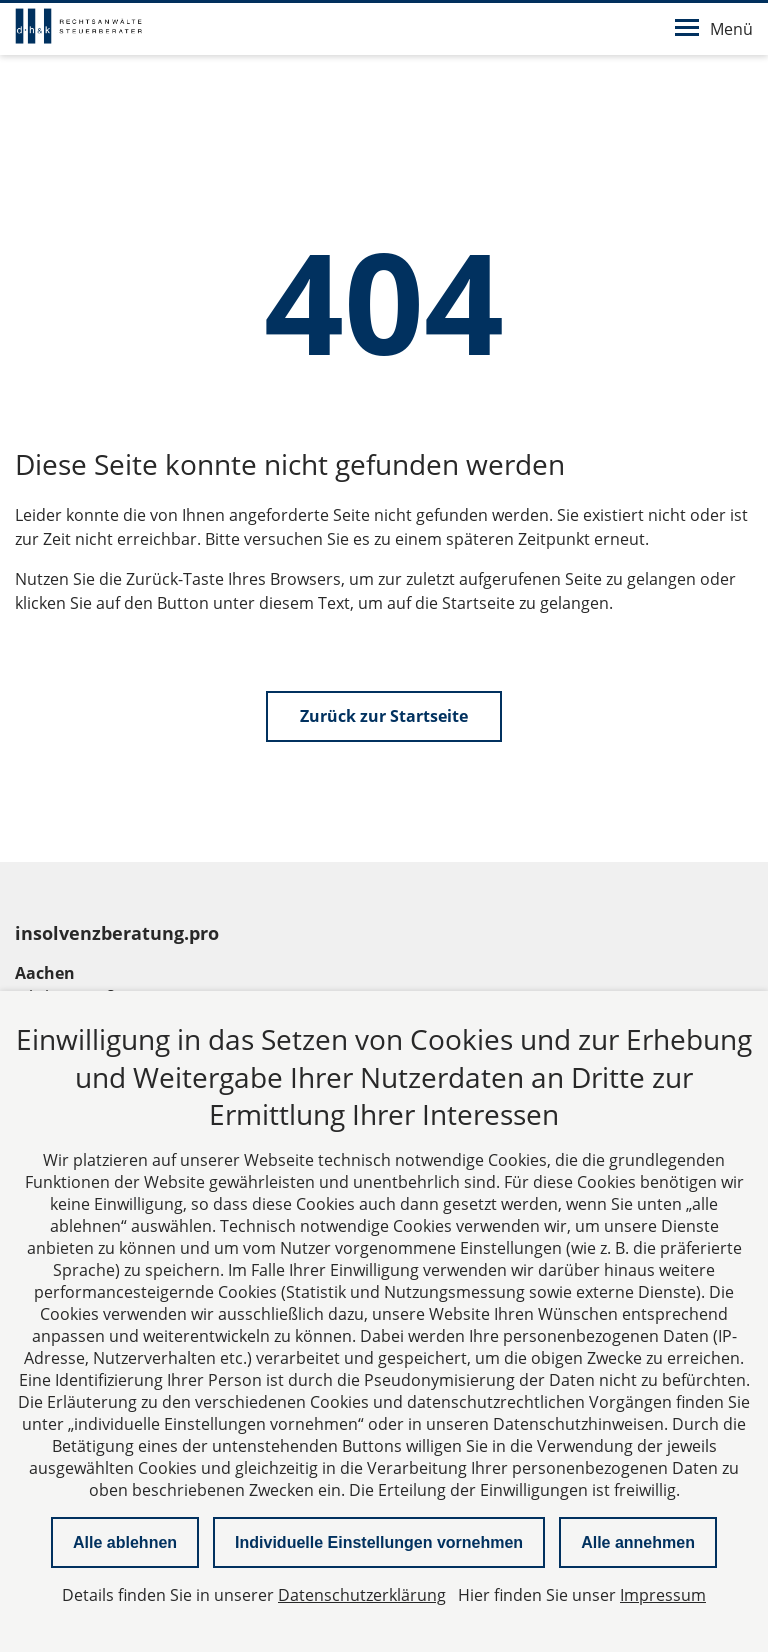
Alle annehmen (638, 1542)
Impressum (663, 1595)
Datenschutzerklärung (362, 1595)
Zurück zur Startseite (384, 716)
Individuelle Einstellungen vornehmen (379, 1542)
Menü (714, 29)
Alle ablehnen (125, 1542)
